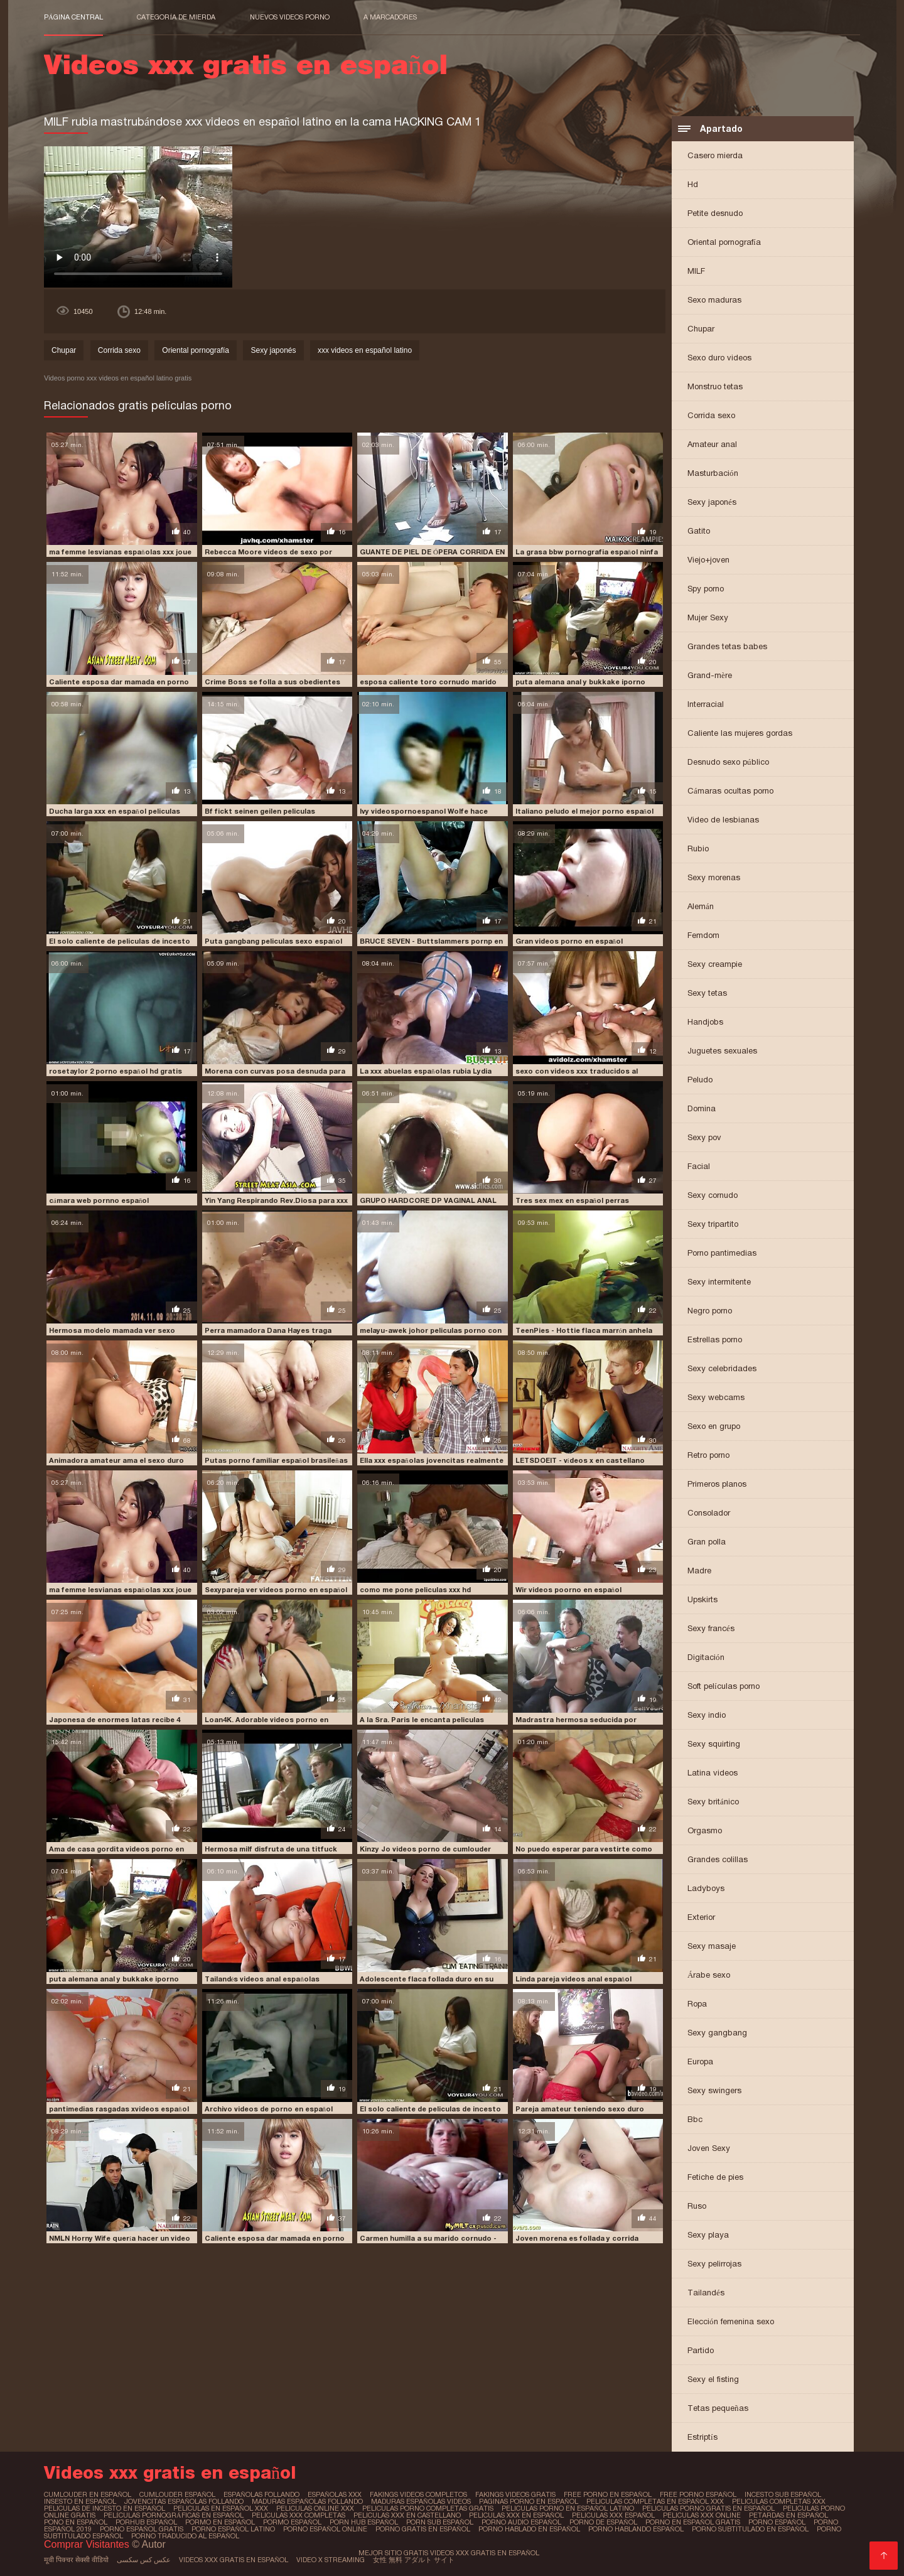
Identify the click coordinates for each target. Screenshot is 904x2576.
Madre (699, 1570)
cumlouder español (177, 2494)
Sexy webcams (716, 1397)
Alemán (700, 906)
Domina (701, 1108)
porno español (776, 2522)
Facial (698, 1166)
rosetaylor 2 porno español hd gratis (115, 1071)
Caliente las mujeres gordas (739, 733)
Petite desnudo (715, 213)
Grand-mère (709, 675)
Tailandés (705, 2292)
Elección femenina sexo (730, 2321)
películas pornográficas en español (174, 2515)
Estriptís (702, 2437)
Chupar (700, 328)
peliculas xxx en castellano (407, 2515)
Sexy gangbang (717, 2032)
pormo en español (220, 2522)
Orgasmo (704, 1830)
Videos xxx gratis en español (233, 2559)
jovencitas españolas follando (184, 2501)
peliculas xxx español (613, 2515)
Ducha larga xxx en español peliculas (114, 811)
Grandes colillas (717, 1859)
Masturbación (712, 473)
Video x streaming (330, 2559)
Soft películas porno (723, 1686)
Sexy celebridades (721, 1368)
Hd (692, 184)
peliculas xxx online (702, 2515)
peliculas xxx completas (298, 2515)
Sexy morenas (713, 877)
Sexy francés (710, 1628)
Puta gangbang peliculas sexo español (274, 941)
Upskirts (702, 1599)
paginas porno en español (528, 2501)
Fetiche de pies (715, 2177)
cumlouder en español (87, 2494)
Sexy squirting (713, 1744)
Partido (700, 2350)
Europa (700, 2061)
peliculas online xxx (315, 2508)
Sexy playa (708, 2234)
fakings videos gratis (515, 2494)
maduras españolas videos (421, 2501)
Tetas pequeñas (717, 2408)
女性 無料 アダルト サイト (414, 2559)
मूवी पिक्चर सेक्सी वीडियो (76, 2559)
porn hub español (364, 2522)
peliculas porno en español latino (568, 2508)
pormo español (292, 2522)
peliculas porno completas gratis (427, 2508)
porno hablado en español (529, 2529)
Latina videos (712, 1772)
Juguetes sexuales (722, 1050)
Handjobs (705, 1022)
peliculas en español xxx (220, 2508)
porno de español (603, 2522)
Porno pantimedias (721, 1253)
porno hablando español (636, 2529)
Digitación (705, 1657)
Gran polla (706, 1541)
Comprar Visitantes (88, 2544)
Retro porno (708, 1455)
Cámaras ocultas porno (730, 790)
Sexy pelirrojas (714, 2263)
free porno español (698, 2494)
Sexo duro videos (719, 357)
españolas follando (261, 2494)
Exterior (701, 1917)
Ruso (696, 2206)
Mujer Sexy (707, 617)
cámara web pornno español (99, 1200)
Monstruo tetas (715, 386)
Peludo (700, 1079)
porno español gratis (141, 2529)
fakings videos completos (418, 2494)
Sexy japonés (711, 502)
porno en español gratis (692, 2522)
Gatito (698, 531)
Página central (73, 17)
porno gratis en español (422, 2529)
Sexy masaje (711, 1946)
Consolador (708, 1512)
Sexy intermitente (719, 1281)
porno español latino (233, 2529)
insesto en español (80, 2501)
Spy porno (705, 588)
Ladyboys (705, 1888)
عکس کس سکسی (144, 2559)
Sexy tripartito (712, 1224)
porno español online (325, 2529)
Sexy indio (706, 1715)
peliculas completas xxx (779, 2501)
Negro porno (709, 1310)
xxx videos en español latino (365, 350)
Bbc (694, 2119)
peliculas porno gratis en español (708, 2508)
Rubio (698, 848)
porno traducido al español (185, 2536)
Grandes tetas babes (727, 646)
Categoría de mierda (176, 17)
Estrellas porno (714, 1339)
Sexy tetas (707, 993)
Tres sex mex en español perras (572, 1200)
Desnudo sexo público (728, 762)
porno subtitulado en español (750, 2529)
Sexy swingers (714, 2090)
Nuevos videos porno (290, 17)
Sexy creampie (714, 964)
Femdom (703, 935)
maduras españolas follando (307, 2501)
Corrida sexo (711, 415)
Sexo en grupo (713, 1426)
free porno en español (608, 2494)
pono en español (75, 2522)
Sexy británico (713, 1801)
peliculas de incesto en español (104, 2508)
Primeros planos (716, 1484)
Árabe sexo (708, 1975)
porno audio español (521, 2522)
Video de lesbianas (723, 819)
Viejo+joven (708, 559)
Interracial (705, 704)
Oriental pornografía (724, 242)
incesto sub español (783, 2494)
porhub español (146, 2522)
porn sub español (439, 2522)
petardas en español (788, 2515)
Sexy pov (704, 1137)
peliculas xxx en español (516, 2515)
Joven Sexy (708, 2148)
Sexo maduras (714, 299)
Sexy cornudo (712, 1195)
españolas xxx (335, 2494)
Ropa (697, 2003)
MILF (696, 271)
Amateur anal (712, 444)
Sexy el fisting (713, 2379)
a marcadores (390, 17)
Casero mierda (715, 155)
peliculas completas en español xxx (655, 2501)
